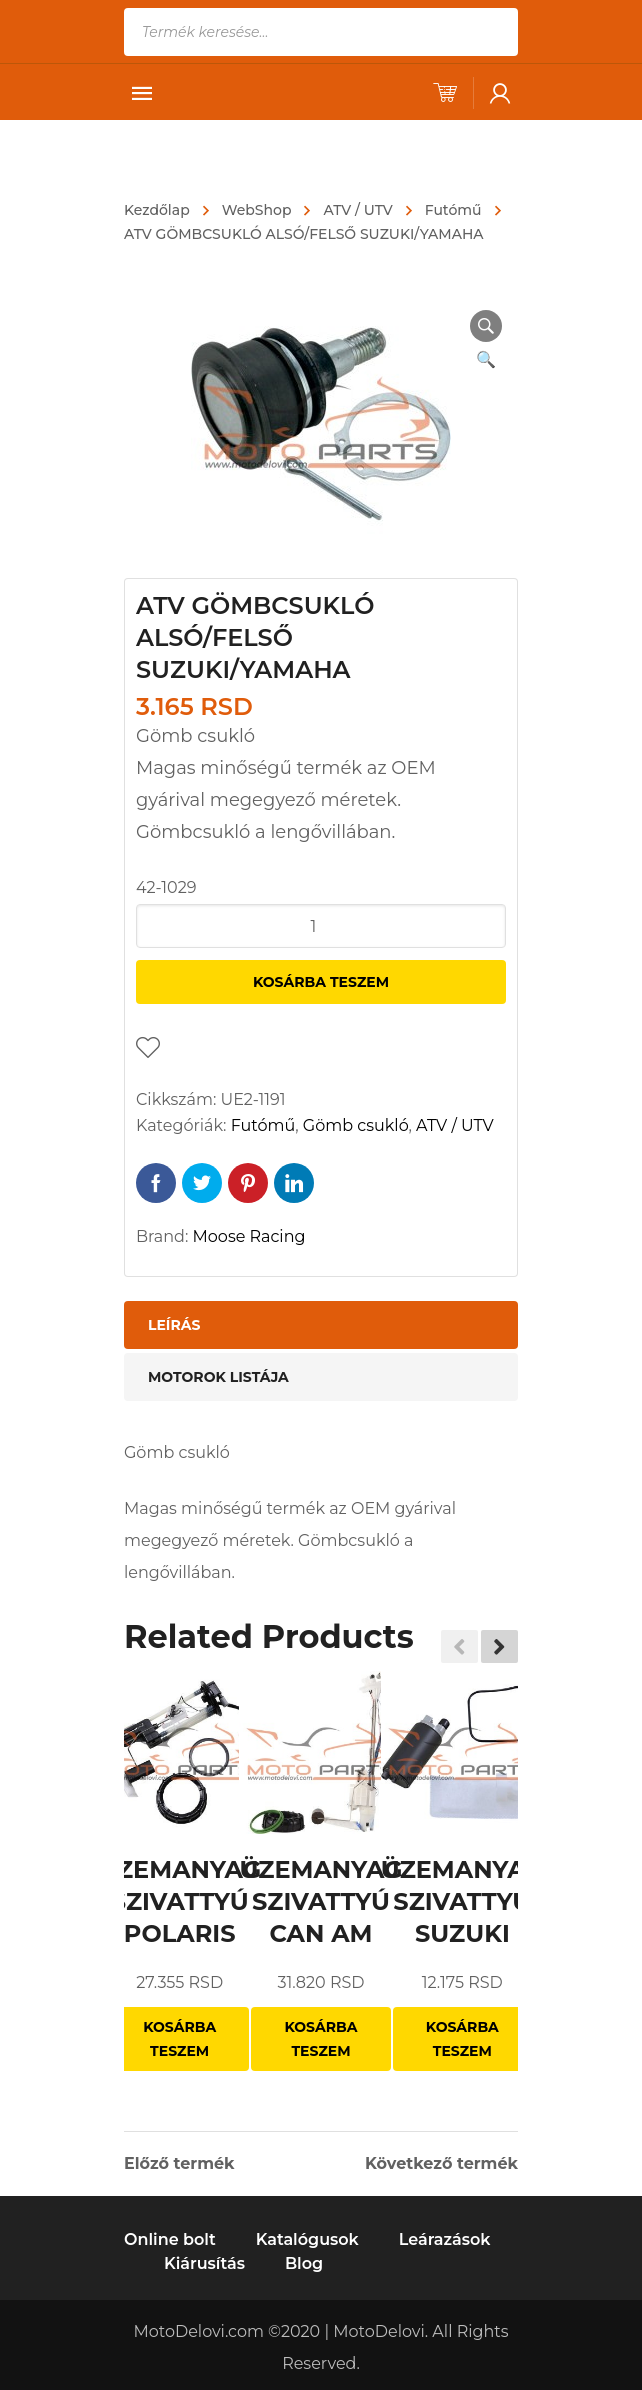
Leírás (174, 1325)
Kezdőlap (157, 210)
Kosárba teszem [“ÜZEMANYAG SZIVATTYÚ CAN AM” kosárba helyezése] (320, 2039)
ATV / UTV (357, 210)
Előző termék (179, 2164)
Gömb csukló (356, 1125)
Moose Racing (249, 1236)
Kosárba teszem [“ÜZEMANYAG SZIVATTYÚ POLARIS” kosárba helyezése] (179, 2039)
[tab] (321, 1325)
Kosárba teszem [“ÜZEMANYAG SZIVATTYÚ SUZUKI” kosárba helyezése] (462, 2039)
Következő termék (441, 2164)
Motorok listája (218, 1377)
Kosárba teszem (321, 982)
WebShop (257, 210)
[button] (499, 1646)
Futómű (453, 210)
